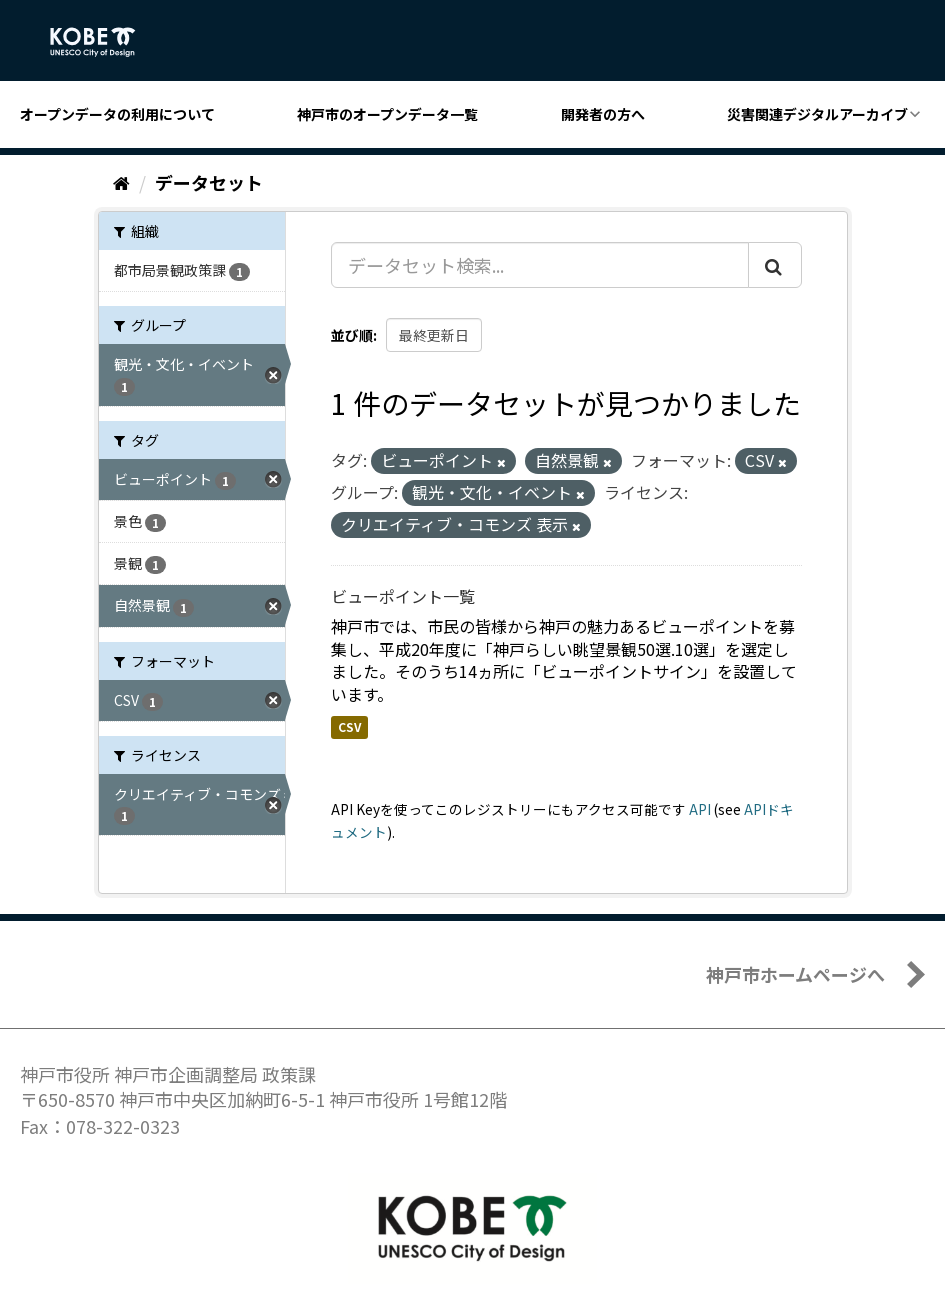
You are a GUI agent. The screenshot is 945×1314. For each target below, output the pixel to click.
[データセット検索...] (540, 265)
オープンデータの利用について (117, 114)
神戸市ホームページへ (795, 974)
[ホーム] (121, 182)
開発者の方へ (603, 114)
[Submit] (775, 265)
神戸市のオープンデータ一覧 (387, 114)
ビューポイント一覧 (403, 596)
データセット (209, 182)
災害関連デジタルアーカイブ (817, 114)
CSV (349, 726)
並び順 (352, 335)
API (700, 809)
